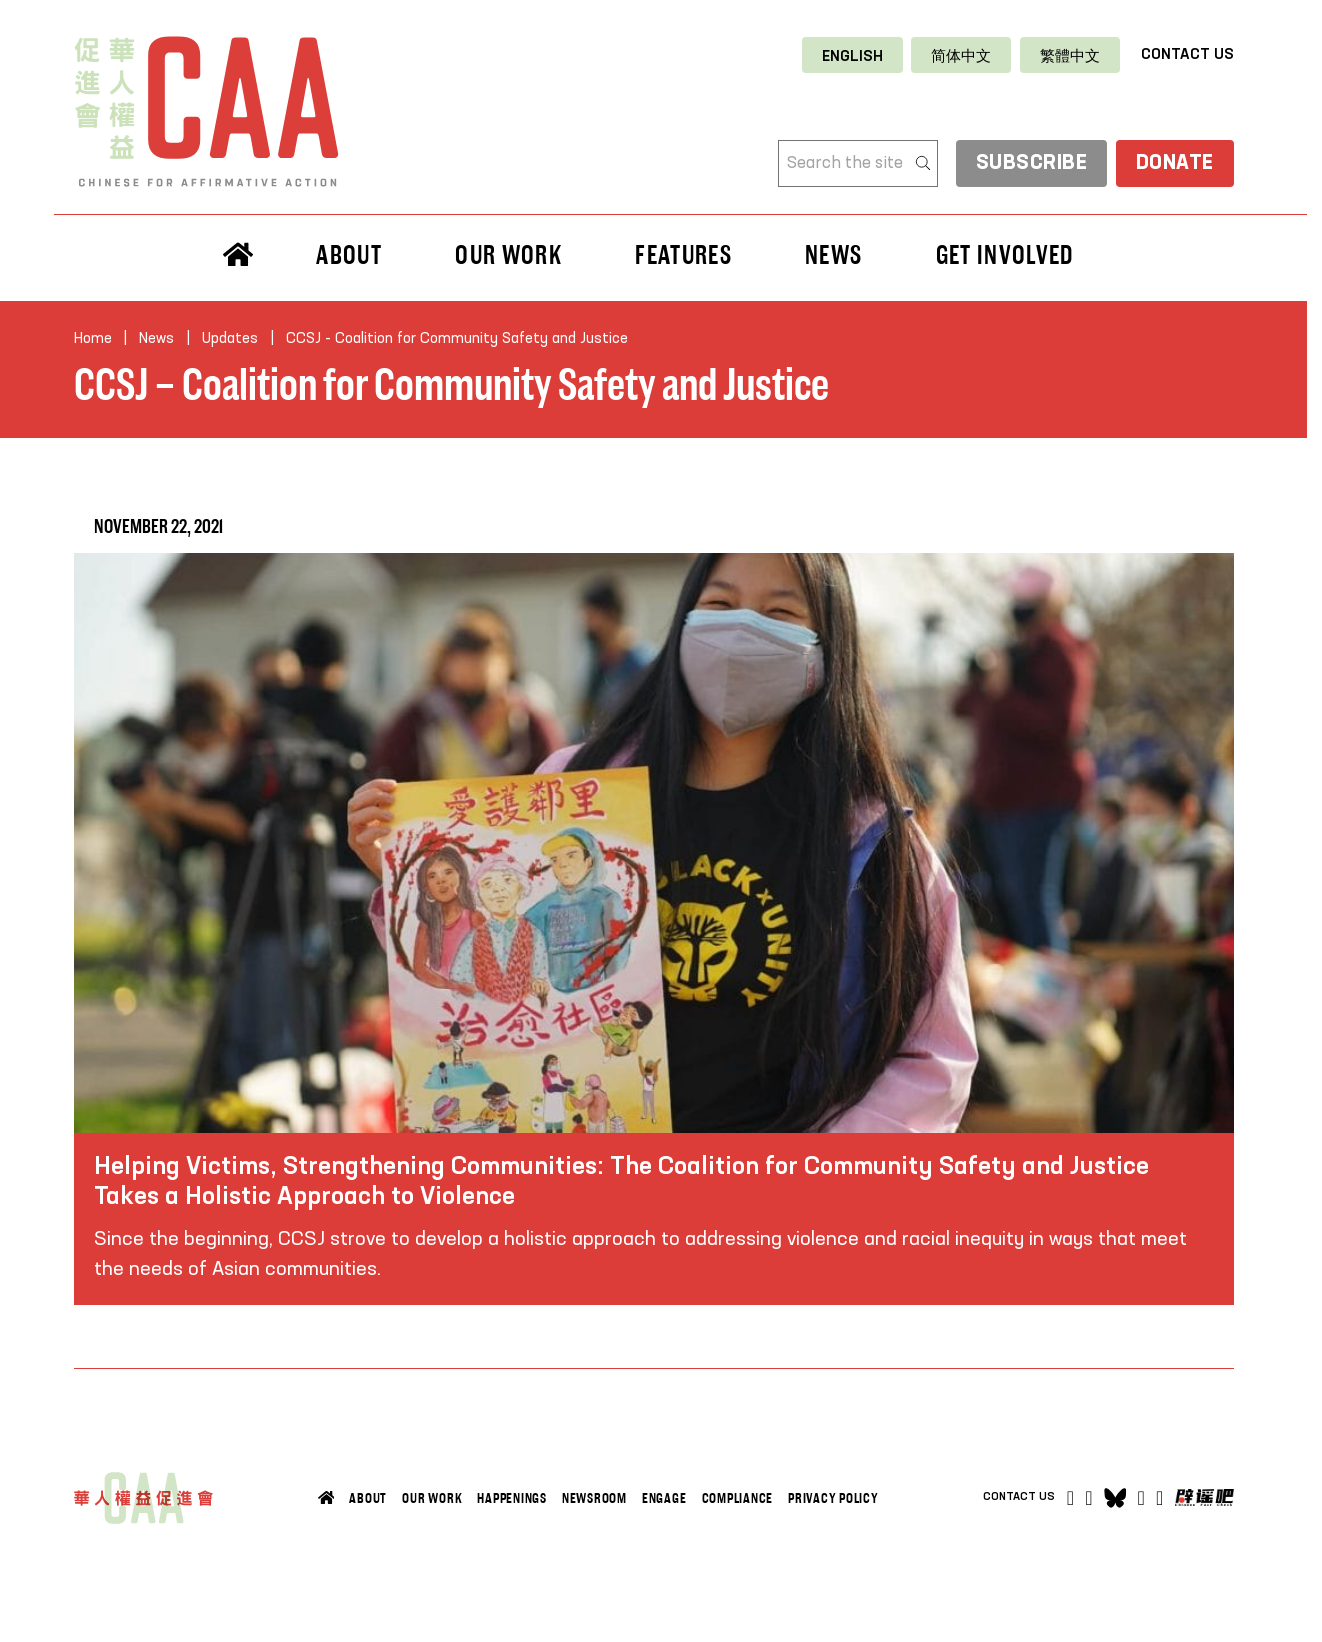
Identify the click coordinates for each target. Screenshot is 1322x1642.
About (349, 255)
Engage (664, 1498)
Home (93, 338)
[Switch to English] (852, 55)
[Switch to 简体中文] (961, 55)
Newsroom (594, 1498)
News (833, 255)
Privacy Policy (833, 1498)
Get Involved (1005, 255)
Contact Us (1187, 54)
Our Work (508, 255)
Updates (230, 338)
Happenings (512, 1498)
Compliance (738, 1498)
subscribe (1031, 165)
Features (683, 255)
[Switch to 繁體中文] (1070, 55)
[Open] (1159, 1498)
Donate (1174, 165)
